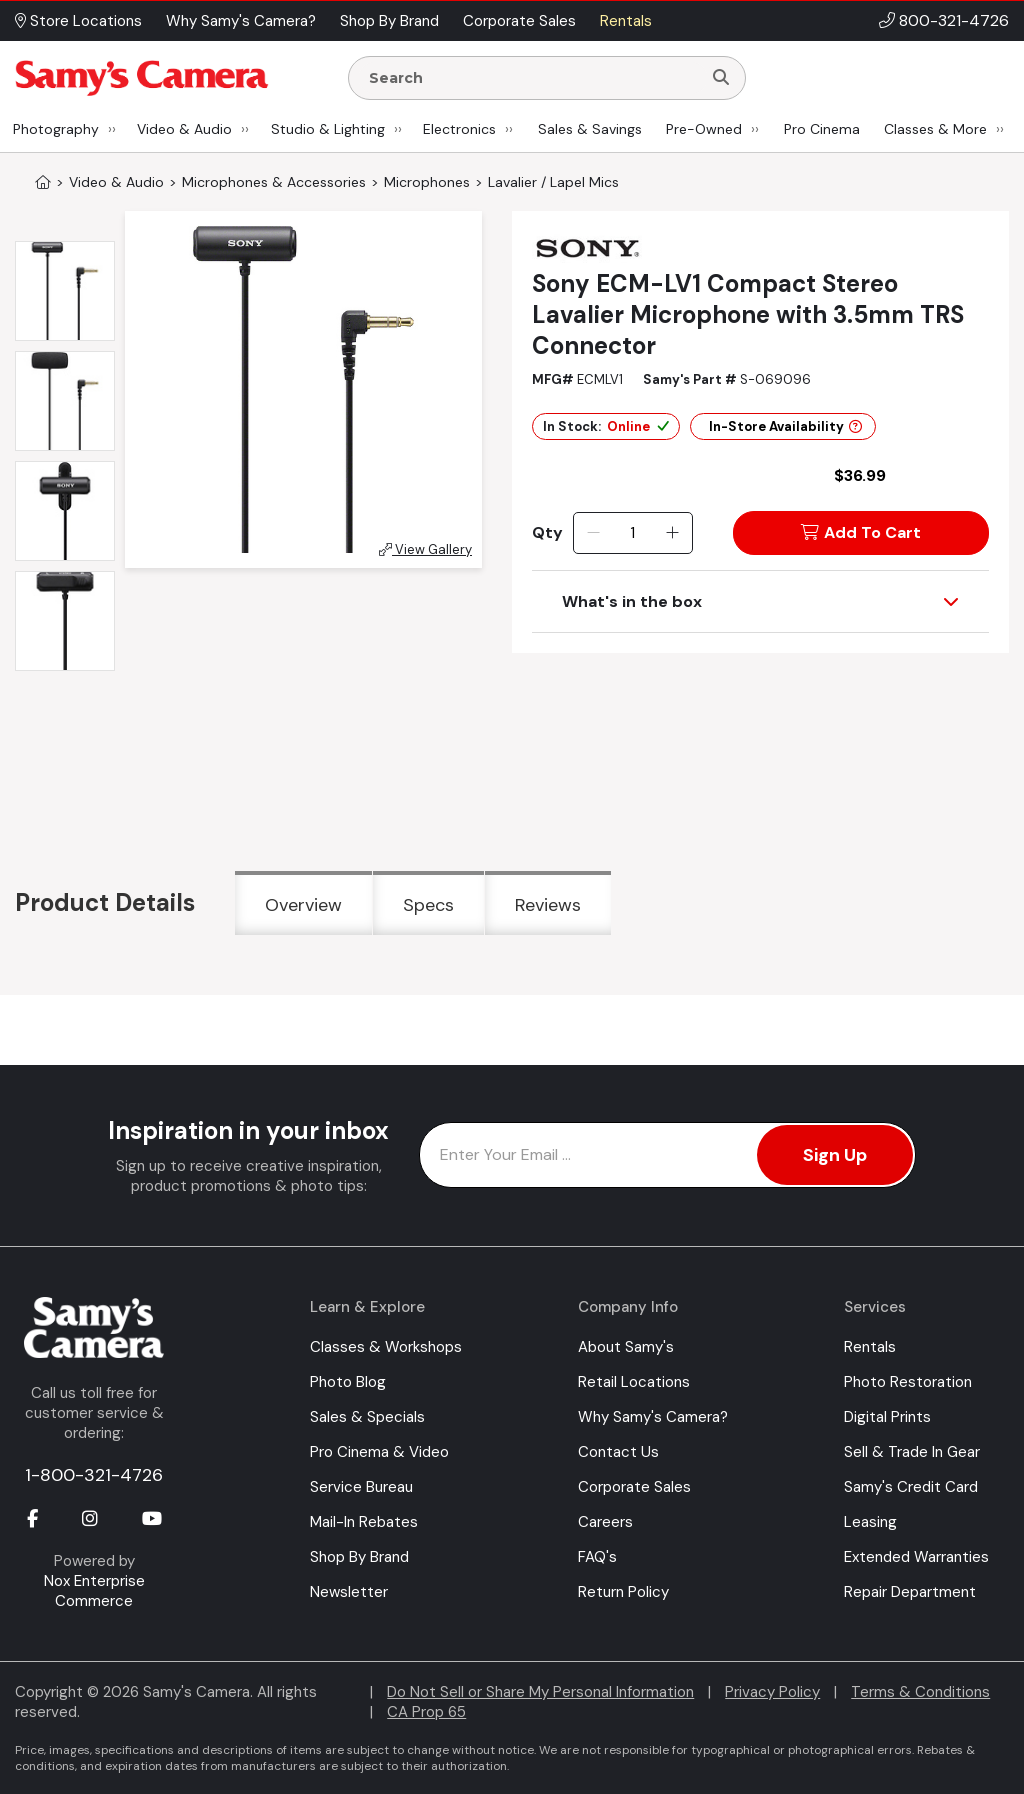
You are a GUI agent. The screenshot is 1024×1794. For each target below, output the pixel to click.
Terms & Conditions (920, 1692)
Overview (303, 905)
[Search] (721, 78)
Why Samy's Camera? (653, 1417)
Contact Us (618, 1452)
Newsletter (349, 1592)
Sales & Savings (590, 129)
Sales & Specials (367, 1417)
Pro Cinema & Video (379, 1452)
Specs (428, 905)
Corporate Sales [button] (519, 21)
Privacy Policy (772, 1692)
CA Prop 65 (426, 1712)
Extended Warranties (916, 1557)
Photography (56, 129)
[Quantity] (632, 533)
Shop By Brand (359, 1557)
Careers (605, 1522)
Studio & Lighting (328, 129)
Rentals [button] (626, 21)
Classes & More (935, 129)
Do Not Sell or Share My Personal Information (540, 1692)
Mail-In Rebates (364, 1522)
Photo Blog (348, 1382)
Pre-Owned (704, 129)
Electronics (459, 129)
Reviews (548, 905)
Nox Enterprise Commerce (94, 1591)
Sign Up (835, 1155)
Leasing (870, 1522)
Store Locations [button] (78, 21)
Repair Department (910, 1592)
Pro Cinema (822, 129)
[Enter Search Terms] (533, 78)
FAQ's (597, 1557)
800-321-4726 (954, 20)
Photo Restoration (908, 1382)
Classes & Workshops (386, 1347)
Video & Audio (184, 129)
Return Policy (623, 1592)
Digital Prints (887, 1417)
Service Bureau (361, 1487)
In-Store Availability (785, 426)
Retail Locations (634, 1382)
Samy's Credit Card (911, 1487)
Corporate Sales (634, 1487)
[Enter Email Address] (667, 1155)
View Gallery (425, 549)
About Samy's (626, 1347)
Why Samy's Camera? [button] (241, 21)
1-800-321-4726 (94, 1475)
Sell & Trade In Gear (912, 1452)
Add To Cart (861, 532)
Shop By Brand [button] (389, 21)
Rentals (870, 1347)
